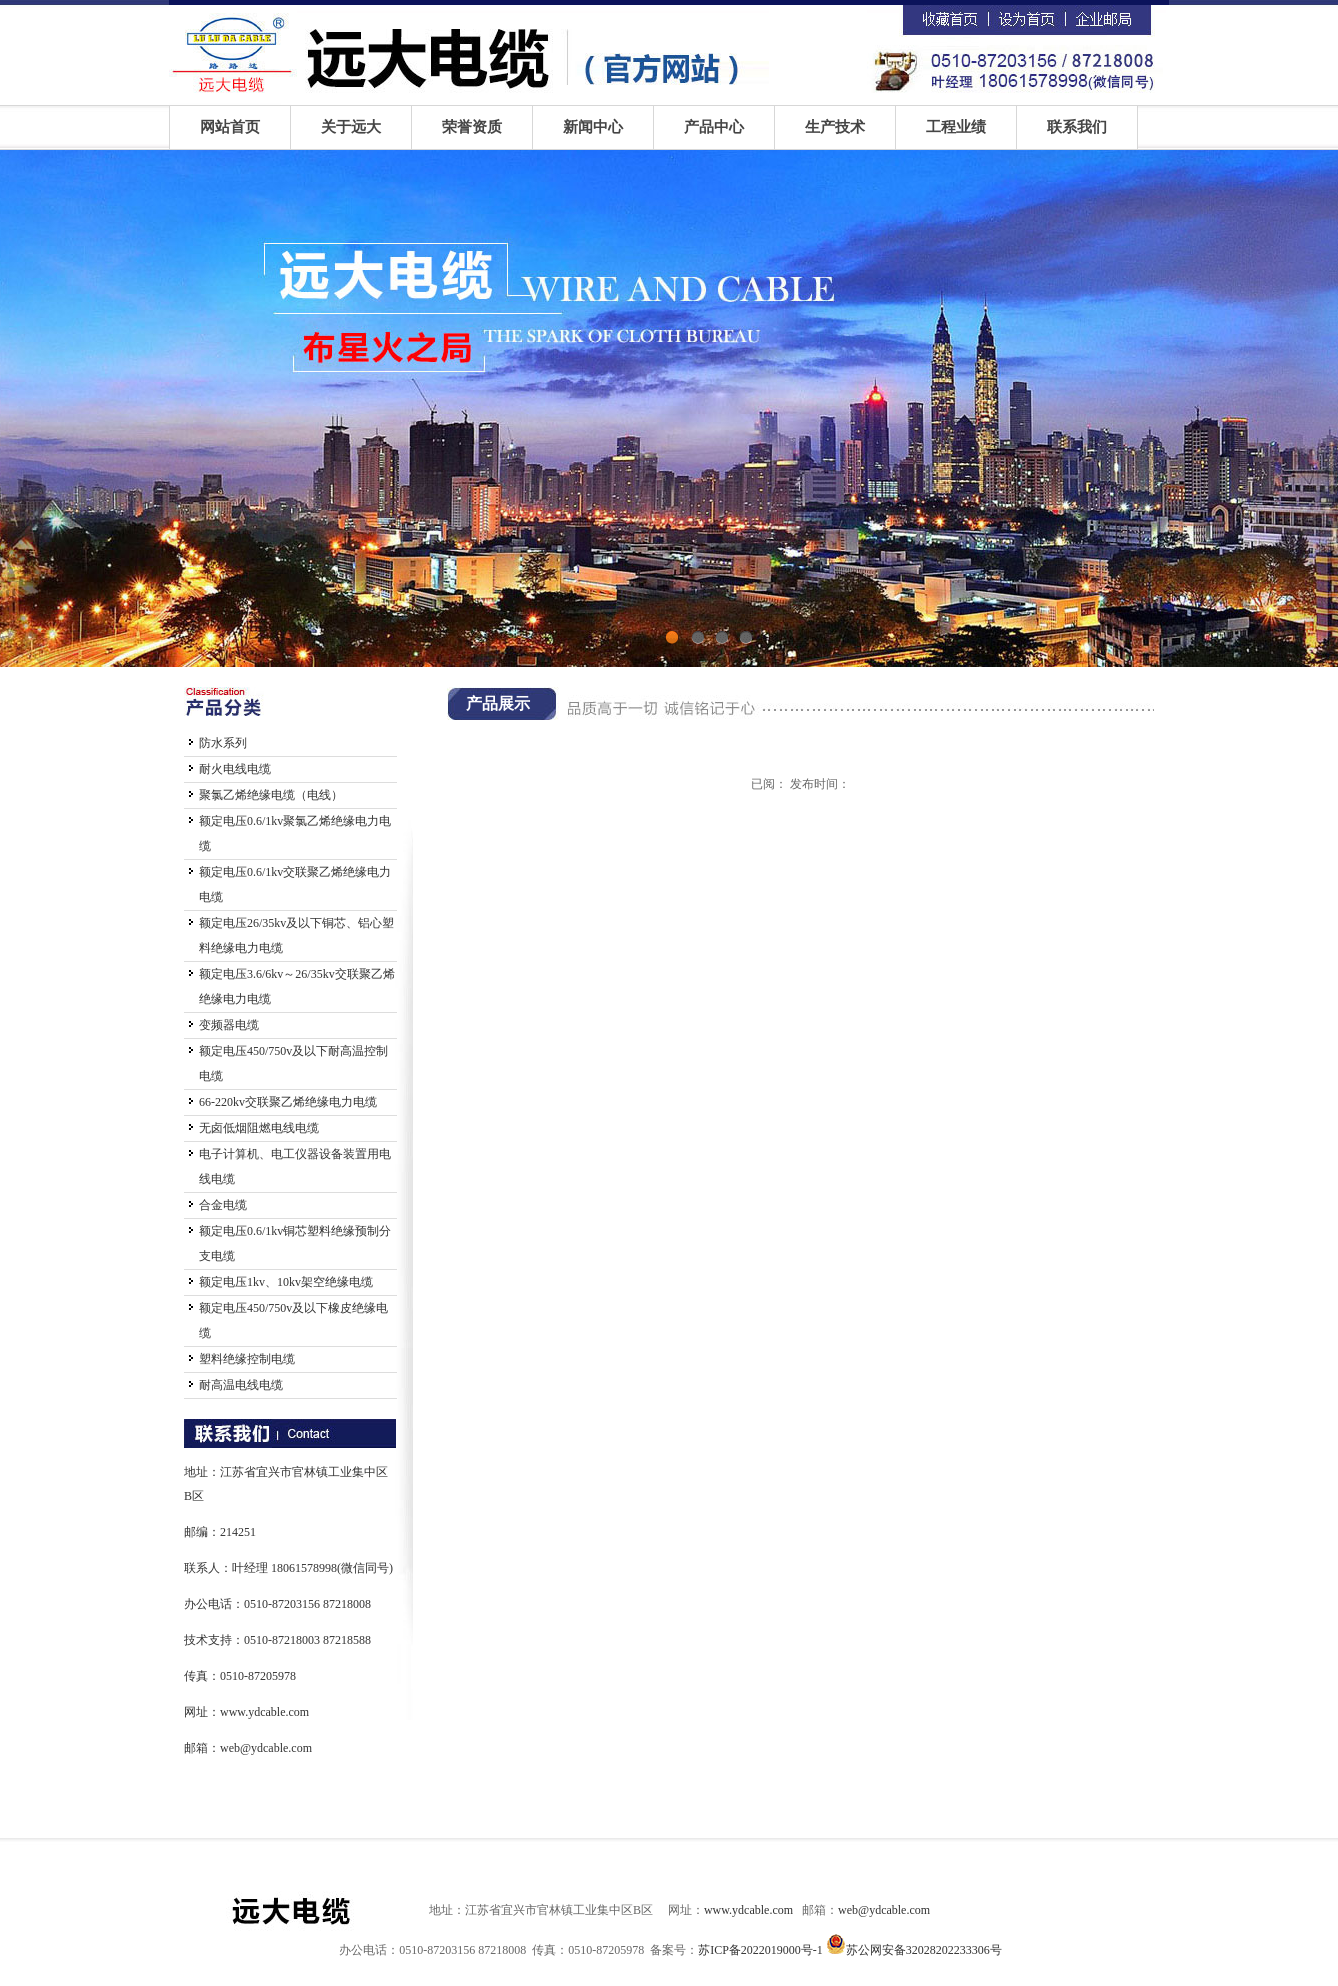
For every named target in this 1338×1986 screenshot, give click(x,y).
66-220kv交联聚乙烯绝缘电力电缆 (288, 1102)
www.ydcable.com (264, 1712)
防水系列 (223, 743)
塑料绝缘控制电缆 (247, 1359)
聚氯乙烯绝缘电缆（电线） (271, 795)
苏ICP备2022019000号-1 (760, 1950)
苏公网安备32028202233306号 (924, 1950)
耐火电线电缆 (235, 769)
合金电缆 (223, 1205)
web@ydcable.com (266, 1748)
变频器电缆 (229, 1025)
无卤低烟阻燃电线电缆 (259, 1128)
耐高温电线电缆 (241, 1385)
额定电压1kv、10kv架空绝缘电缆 (286, 1282)
